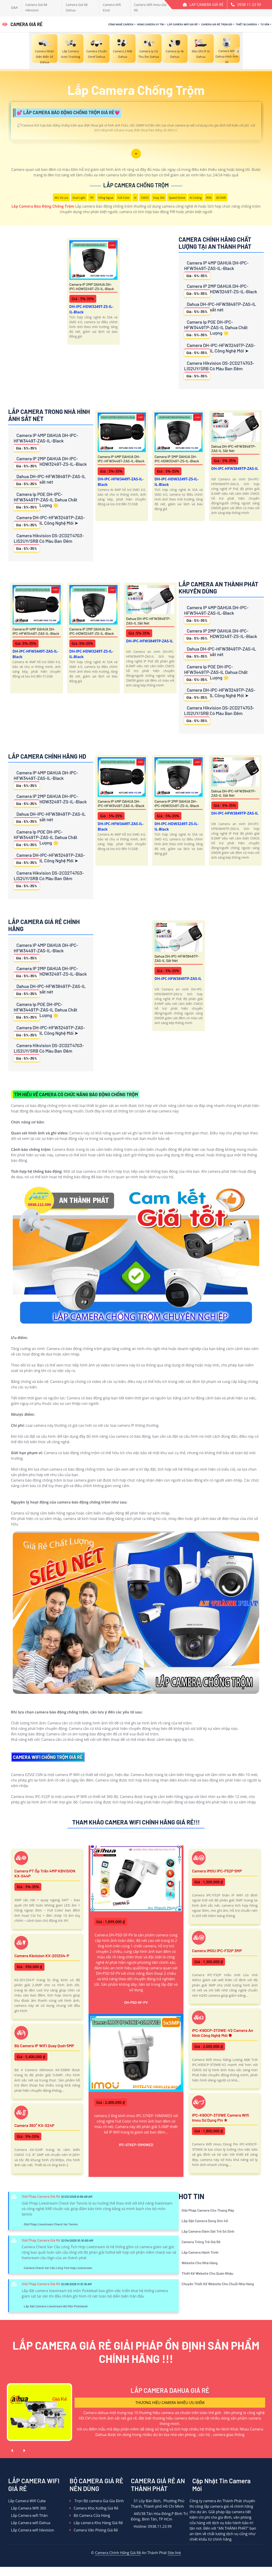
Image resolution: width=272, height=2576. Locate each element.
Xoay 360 (159, 198)
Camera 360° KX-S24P (34, 2125)
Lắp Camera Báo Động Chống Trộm (42, 206)
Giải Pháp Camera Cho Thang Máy (208, 2210)
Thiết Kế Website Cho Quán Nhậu (207, 2273)
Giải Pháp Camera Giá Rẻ (41, 2196)
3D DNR (221, 198)
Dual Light (79, 198)
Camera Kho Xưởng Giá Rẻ (94, 2508)
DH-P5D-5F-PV (136, 2002)
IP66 (209, 198)
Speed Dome (177, 198)
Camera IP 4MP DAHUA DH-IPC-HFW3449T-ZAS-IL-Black (216, 269)
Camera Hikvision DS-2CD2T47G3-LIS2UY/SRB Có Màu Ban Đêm (219, 369)
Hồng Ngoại (105, 198)
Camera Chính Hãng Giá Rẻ (118, 2552)
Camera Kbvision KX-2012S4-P (41, 1955)
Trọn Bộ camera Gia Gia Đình (97, 2500)
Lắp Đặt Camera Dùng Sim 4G (205, 2221)
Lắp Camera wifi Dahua (29, 2522)
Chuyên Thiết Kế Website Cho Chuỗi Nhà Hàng (218, 2284)
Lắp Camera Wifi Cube (27, 2500)
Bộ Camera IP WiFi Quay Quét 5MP (44, 2045)
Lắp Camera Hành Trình (200, 2252)
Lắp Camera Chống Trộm (136, 185)
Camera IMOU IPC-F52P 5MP (217, 1870)
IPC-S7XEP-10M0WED (136, 2144)
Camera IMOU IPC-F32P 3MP (217, 1950)
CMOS (145, 198)
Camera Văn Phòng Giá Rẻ (94, 2530)
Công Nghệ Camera (120, 24)
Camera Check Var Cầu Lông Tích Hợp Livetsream (58, 2268)
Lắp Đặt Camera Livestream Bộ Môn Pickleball (56, 2306)
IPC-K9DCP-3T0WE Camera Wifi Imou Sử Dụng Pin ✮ (220, 2118)
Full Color (124, 198)
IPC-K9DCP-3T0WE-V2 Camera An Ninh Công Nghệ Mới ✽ (222, 2033)
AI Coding (196, 198)
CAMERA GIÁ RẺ (22, 24)
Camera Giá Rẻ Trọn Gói (216, 24)
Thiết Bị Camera (246, 24)
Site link (174, 2552)
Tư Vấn (264, 24)
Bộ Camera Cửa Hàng (90, 2515)
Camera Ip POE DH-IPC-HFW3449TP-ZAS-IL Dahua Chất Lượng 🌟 (216, 328)
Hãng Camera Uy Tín (150, 24)
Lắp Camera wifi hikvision (31, 2530)
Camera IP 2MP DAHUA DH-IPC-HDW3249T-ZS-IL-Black (91, 286)
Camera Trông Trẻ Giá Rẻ (201, 2242)
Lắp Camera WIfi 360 (27, 2508)
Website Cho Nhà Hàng (200, 2263)
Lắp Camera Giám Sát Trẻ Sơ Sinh (208, 2231)
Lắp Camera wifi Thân (28, 2515)
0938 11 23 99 (249, 4)
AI (135, 198)
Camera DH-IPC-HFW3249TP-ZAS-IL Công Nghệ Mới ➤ (219, 349)
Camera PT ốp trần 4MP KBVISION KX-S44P (44, 1873)
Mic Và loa (61, 198)
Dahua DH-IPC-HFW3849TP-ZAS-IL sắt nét (220, 308)
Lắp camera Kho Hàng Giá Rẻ (96, 2522)
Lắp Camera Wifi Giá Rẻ (182, 24)
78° (92, 198)
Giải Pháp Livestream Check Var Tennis (51, 2224)
